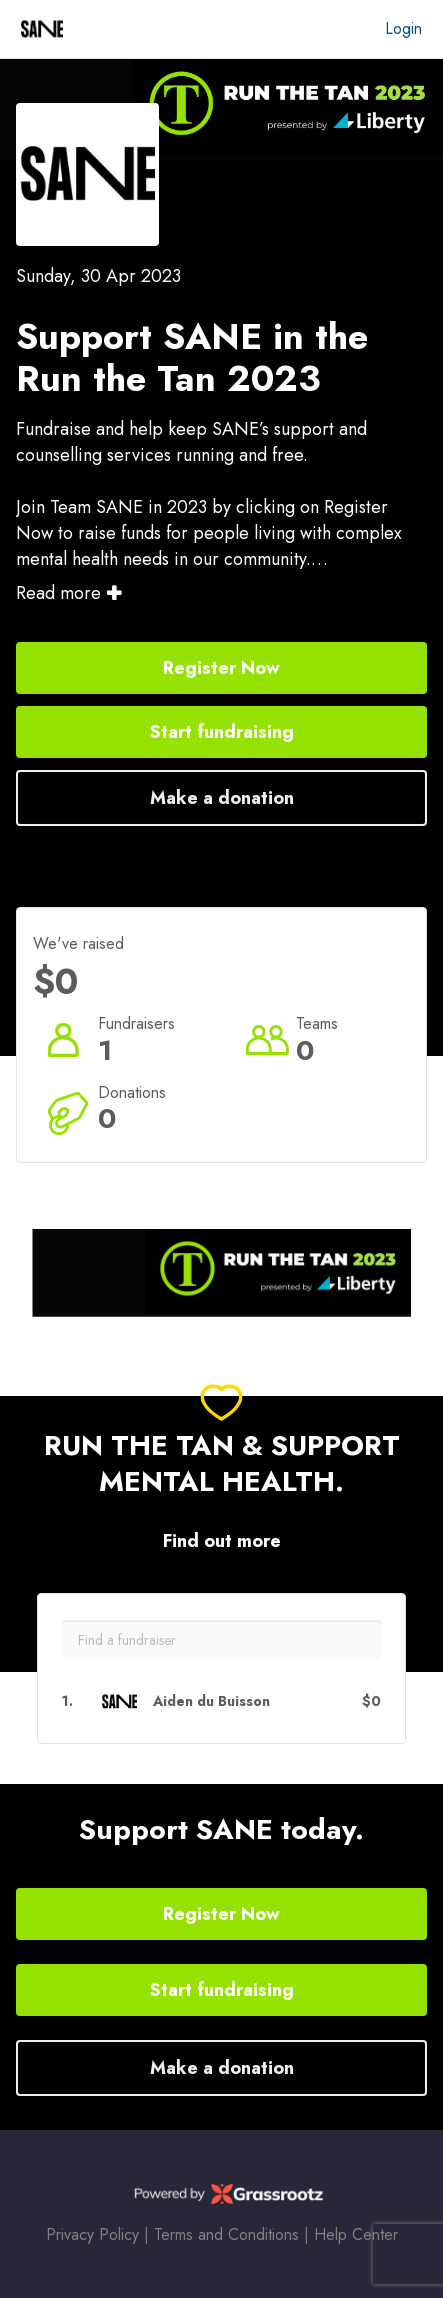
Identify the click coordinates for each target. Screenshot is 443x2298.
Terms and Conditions (226, 2234)
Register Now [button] (221, 668)
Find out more (222, 1541)
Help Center (356, 2234)
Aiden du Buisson (211, 1701)
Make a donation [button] (222, 798)
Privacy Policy (92, 2234)
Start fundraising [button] (222, 732)
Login (403, 28)
